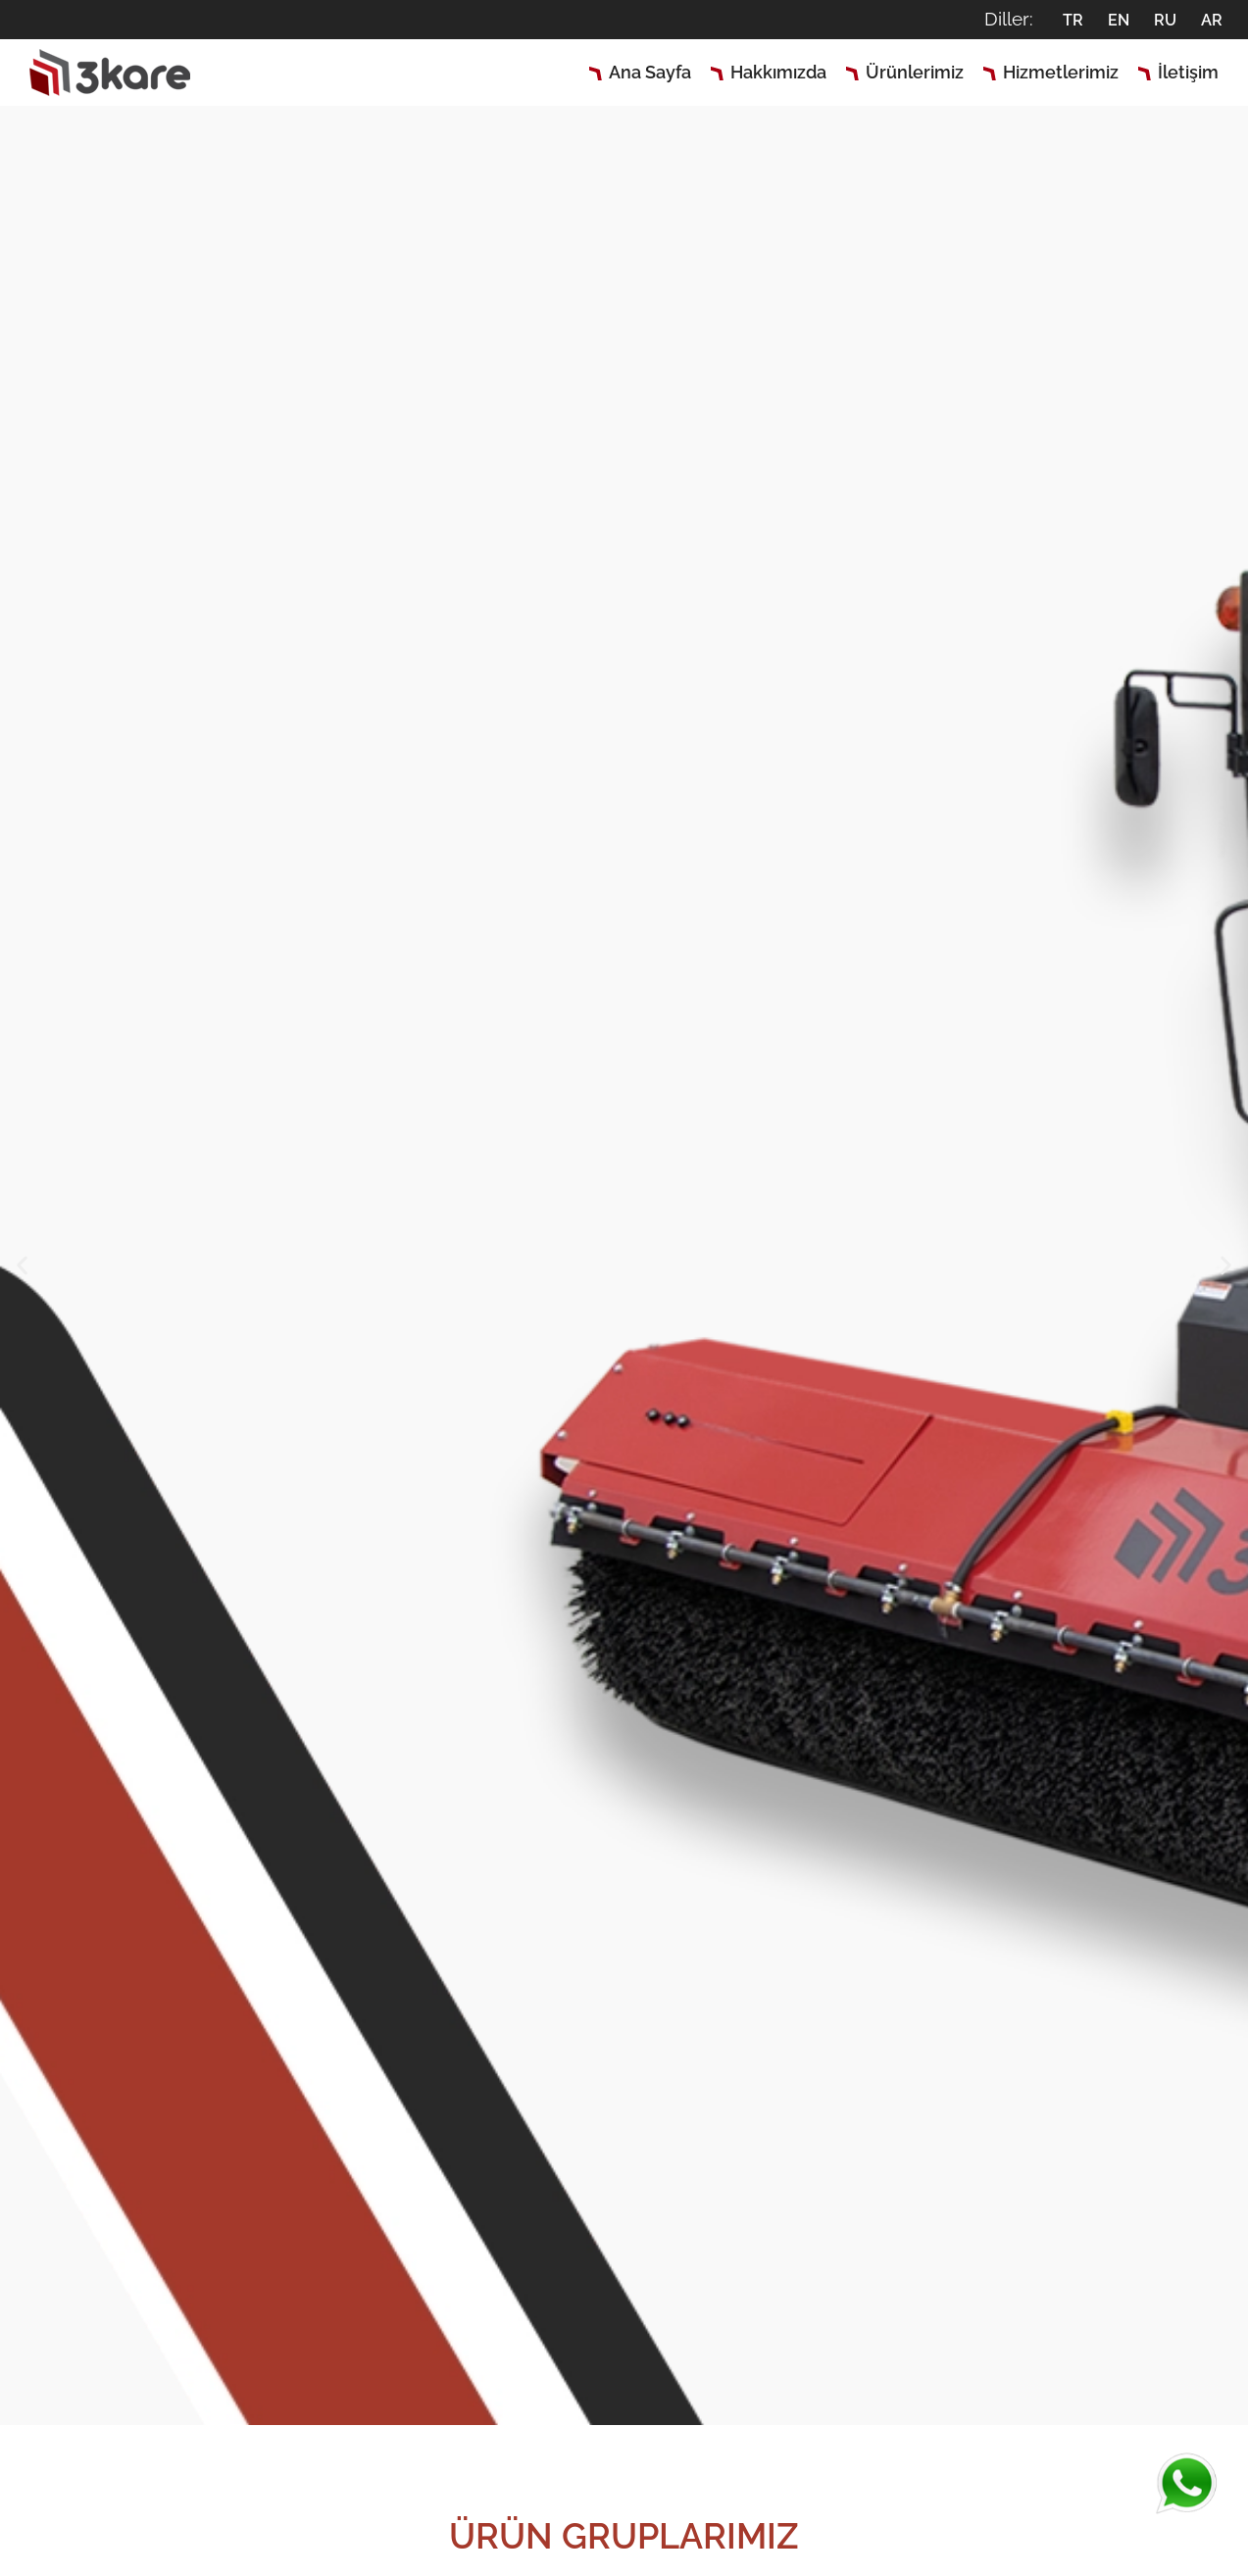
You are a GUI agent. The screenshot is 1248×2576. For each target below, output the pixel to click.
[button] (22, 1265)
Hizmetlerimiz (1061, 72)
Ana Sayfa (650, 72)
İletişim (1188, 72)
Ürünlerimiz (915, 72)
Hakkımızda (778, 72)
